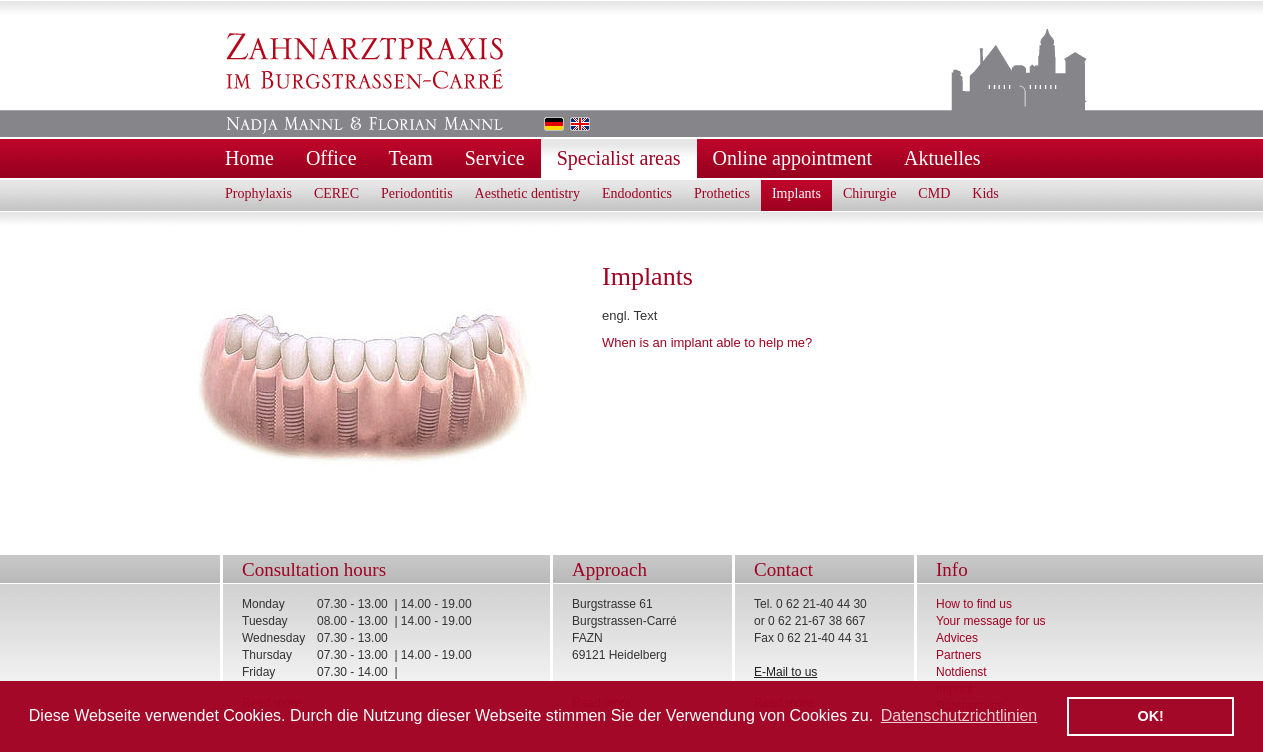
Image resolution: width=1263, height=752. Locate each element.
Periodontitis (417, 193)
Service (495, 158)
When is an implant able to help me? (707, 342)
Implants (796, 193)
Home (249, 158)
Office (331, 158)
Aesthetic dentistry (527, 193)
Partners (958, 655)
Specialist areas (619, 158)
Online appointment (792, 158)
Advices (957, 638)
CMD (934, 193)
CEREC (336, 193)
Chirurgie (869, 193)
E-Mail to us (785, 672)
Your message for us (991, 621)
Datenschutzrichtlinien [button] (959, 715)
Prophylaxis (258, 193)
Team (411, 158)
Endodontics (637, 193)
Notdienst (961, 672)
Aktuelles (942, 158)
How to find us (974, 604)
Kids (985, 193)
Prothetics (722, 193)
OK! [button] (1150, 716)
